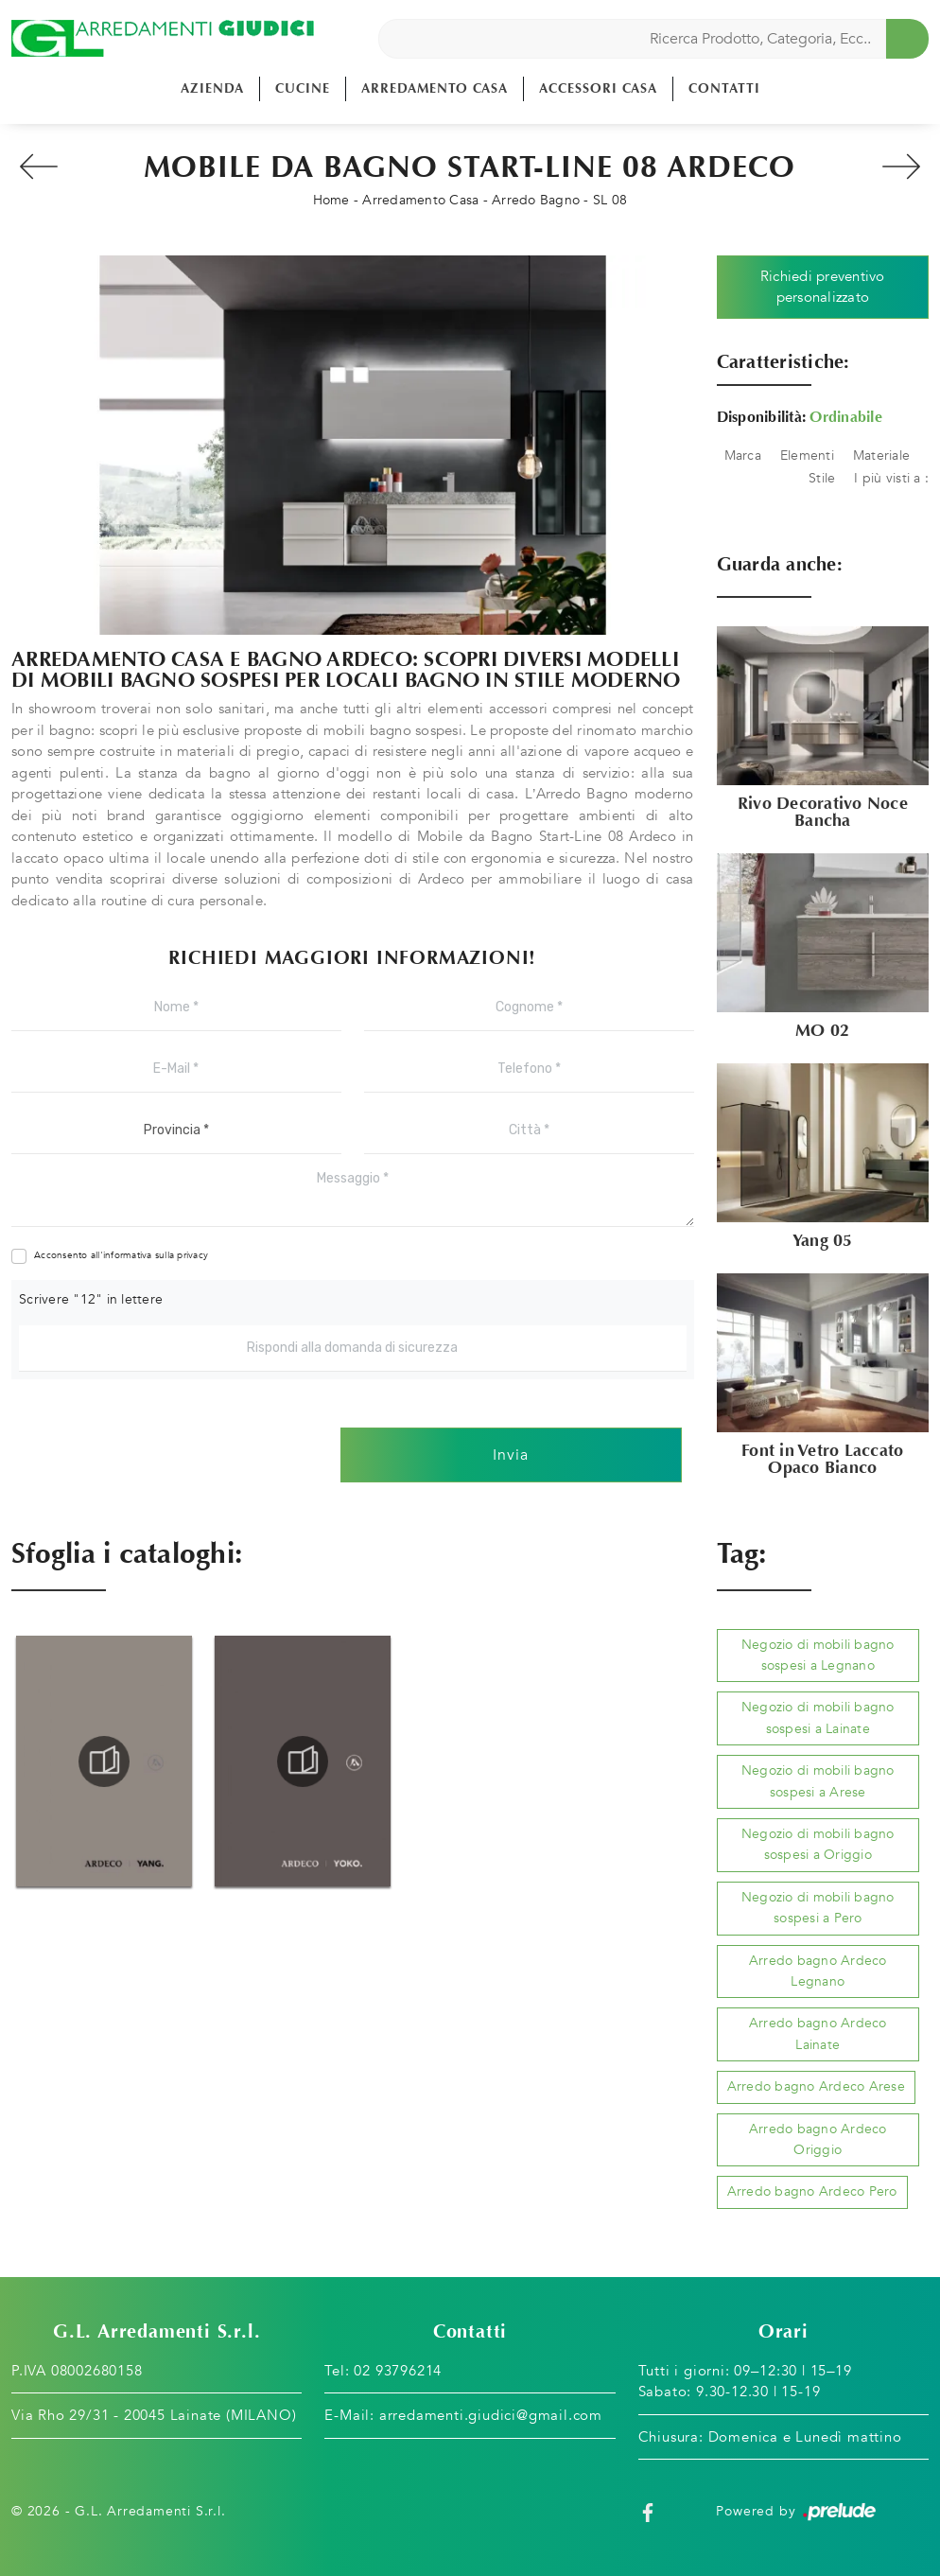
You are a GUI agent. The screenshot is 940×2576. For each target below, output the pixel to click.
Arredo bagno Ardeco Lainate (818, 2033)
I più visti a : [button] (891, 478)
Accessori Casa (598, 88)
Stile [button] (822, 478)
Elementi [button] (807, 455)
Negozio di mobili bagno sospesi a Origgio (818, 1844)
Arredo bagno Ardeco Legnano (818, 1971)
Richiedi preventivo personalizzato (822, 287)
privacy (192, 1255)
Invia (511, 1455)
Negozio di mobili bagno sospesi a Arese (818, 1780)
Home (331, 200)
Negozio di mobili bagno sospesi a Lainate (818, 1717)
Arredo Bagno (536, 200)
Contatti (724, 88)
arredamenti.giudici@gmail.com (490, 2415)
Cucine (302, 88)
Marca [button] (742, 455)
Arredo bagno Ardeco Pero (812, 2191)
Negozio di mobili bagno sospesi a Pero (818, 1907)
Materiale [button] (881, 455)
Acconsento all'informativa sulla (121, 1255)
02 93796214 (398, 2370)
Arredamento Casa (434, 88)
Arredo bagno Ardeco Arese (816, 2086)
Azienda (212, 88)
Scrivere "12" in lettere (91, 1299)
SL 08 (610, 200)
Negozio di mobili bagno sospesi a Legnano (818, 1655)
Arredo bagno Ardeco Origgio (818, 2139)
